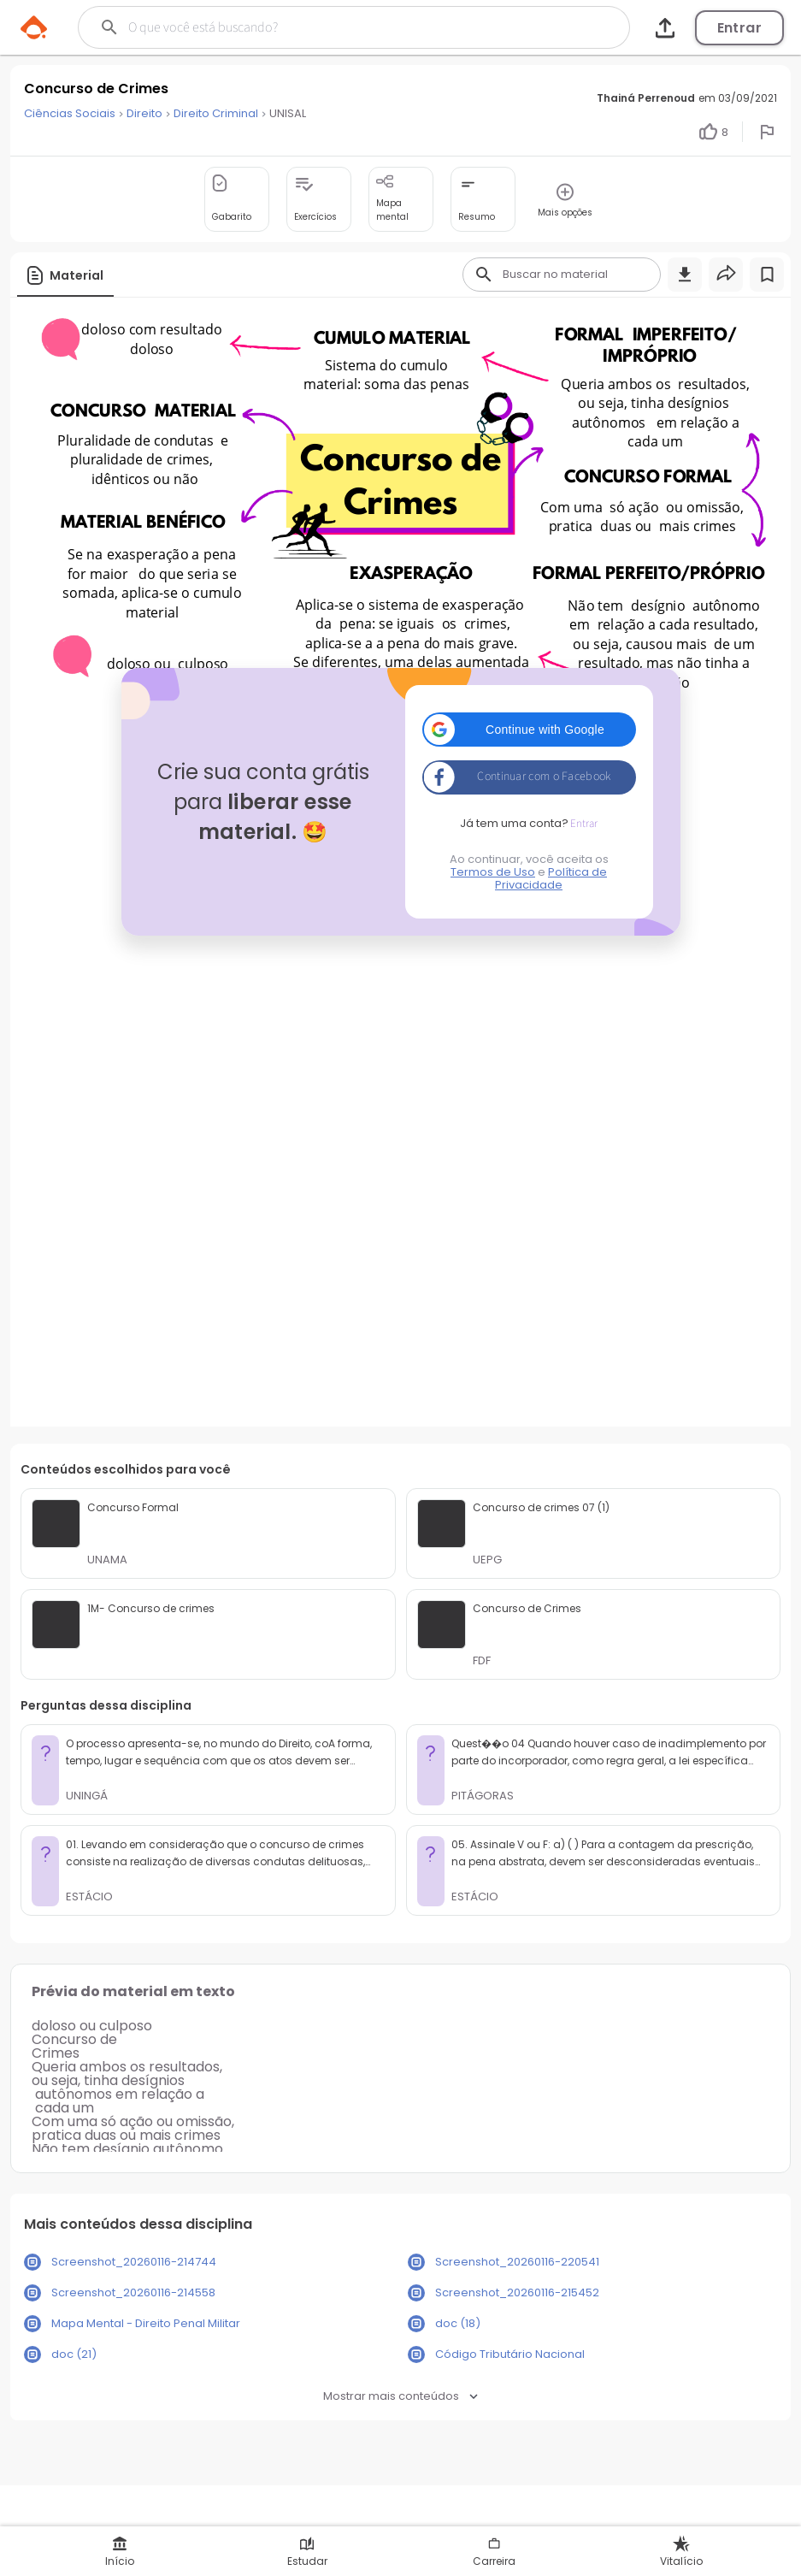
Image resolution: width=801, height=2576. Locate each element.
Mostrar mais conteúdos (400, 2396)
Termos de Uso (493, 872)
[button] (529, 729)
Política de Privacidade (551, 878)
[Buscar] (324, 27)
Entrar (739, 28)
